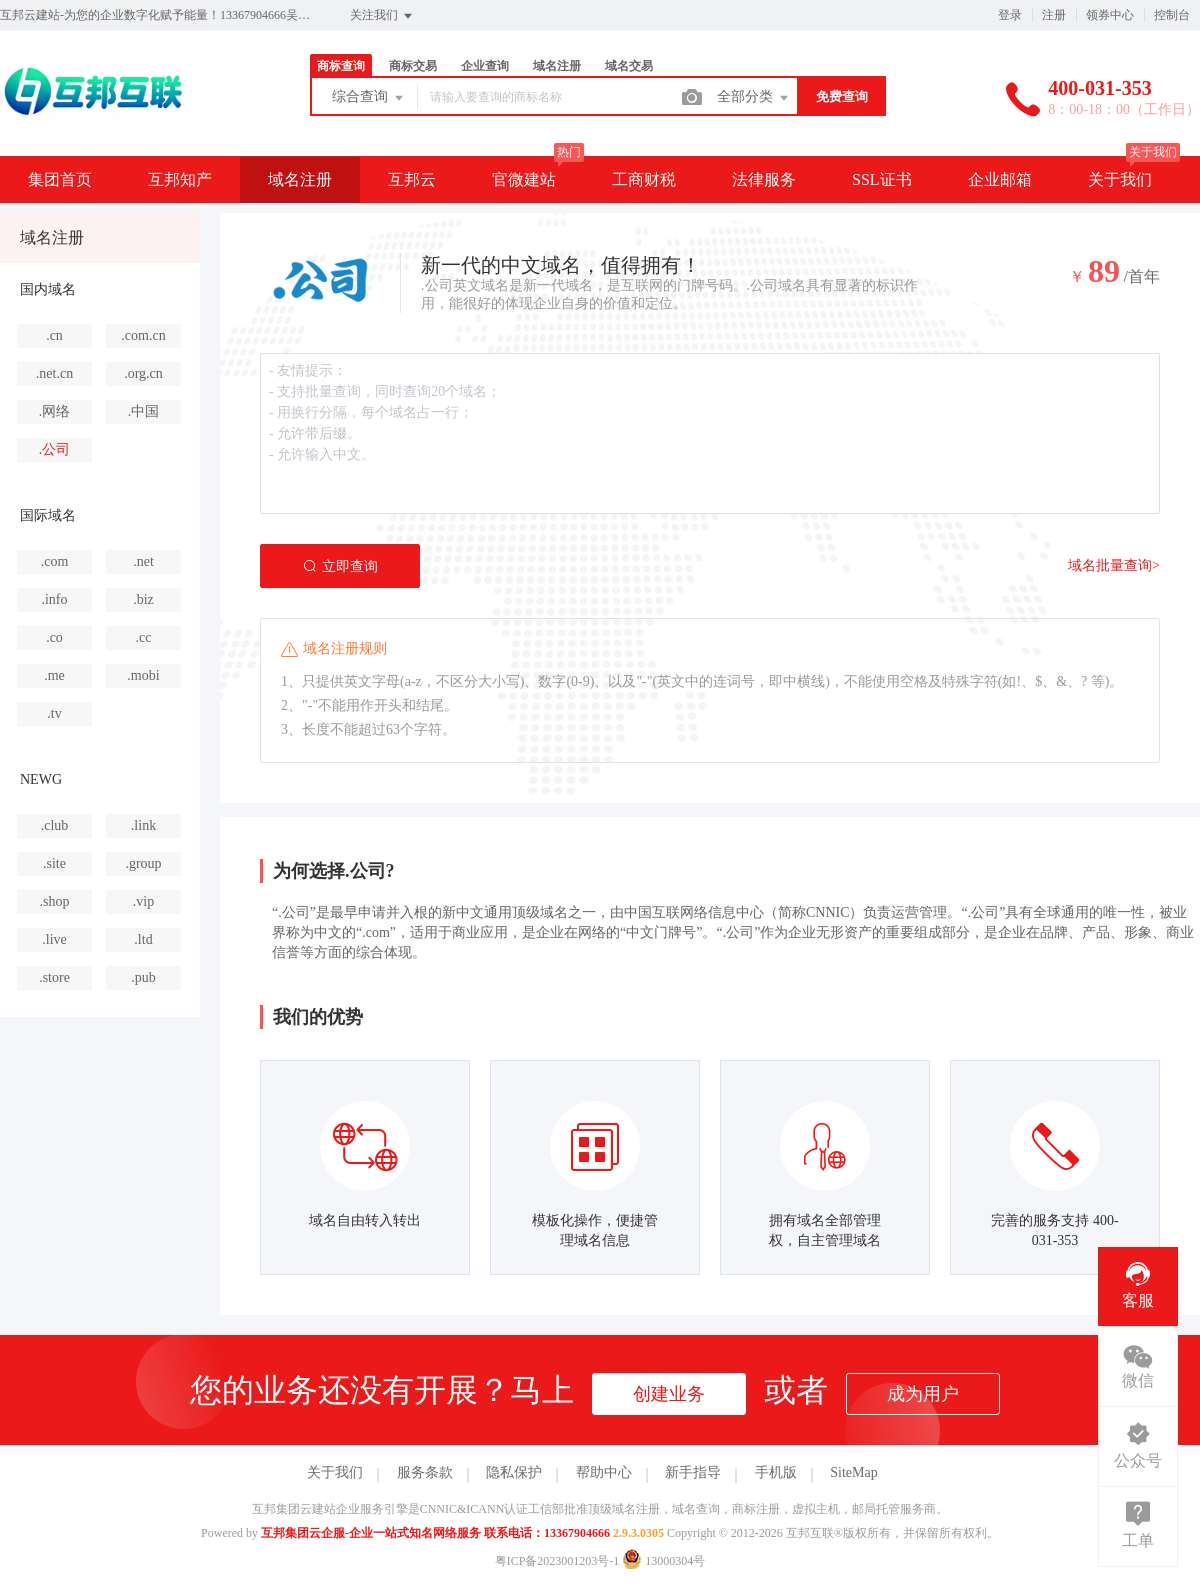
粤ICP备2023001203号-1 (557, 1561)
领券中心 (1110, 15)
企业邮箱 (1000, 179)
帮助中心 (604, 1472)
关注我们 (382, 16)
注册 (1054, 15)
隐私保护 (514, 1472)
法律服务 (764, 179)
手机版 (776, 1472)
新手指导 (693, 1472)
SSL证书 (882, 179)
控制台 (1172, 15)
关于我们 (1120, 179)
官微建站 (524, 179)
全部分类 (754, 98)
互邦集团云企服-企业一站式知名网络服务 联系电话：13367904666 (435, 1533)
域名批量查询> (1114, 565)
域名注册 (557, 66)
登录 (1010, 15)
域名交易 (629, 66)
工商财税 (644, 179)
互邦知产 (180, 179)
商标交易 (413, 66)
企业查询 (485, 66)
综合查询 (369, 98)
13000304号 (663, 1561)
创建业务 (669, 1394)
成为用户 (923, 1394)
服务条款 (425, 1472)
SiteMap (853, 1472)
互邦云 (412, 179)
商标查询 (341, 66)
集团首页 (60, 179)
